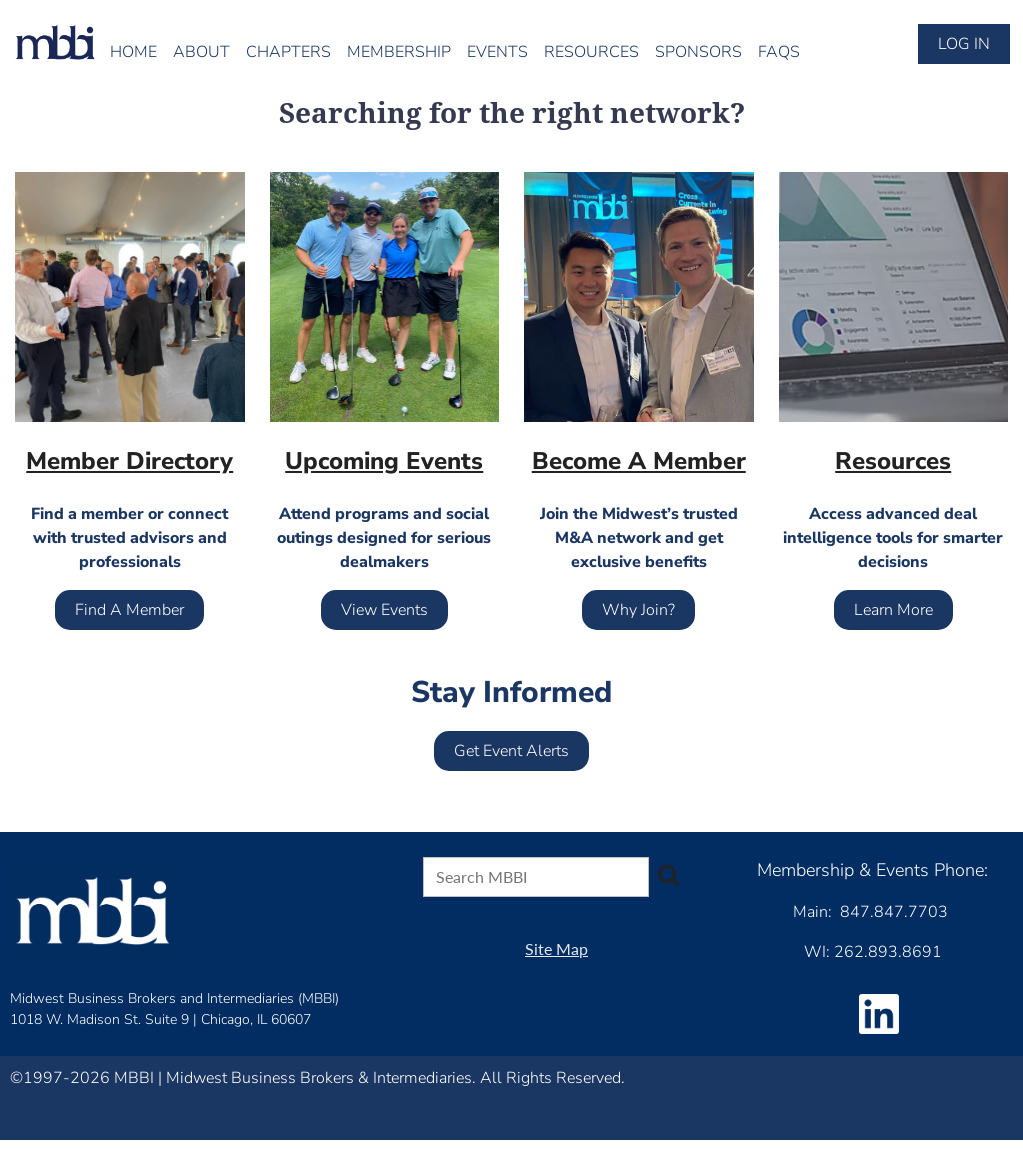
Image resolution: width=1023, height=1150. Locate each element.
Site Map (556, 948)
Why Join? (638, 610)
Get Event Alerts (511, 751)
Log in (964, 44)
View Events (384, 610)
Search (668, 875)
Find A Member (129, 610)
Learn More (893, 610)
